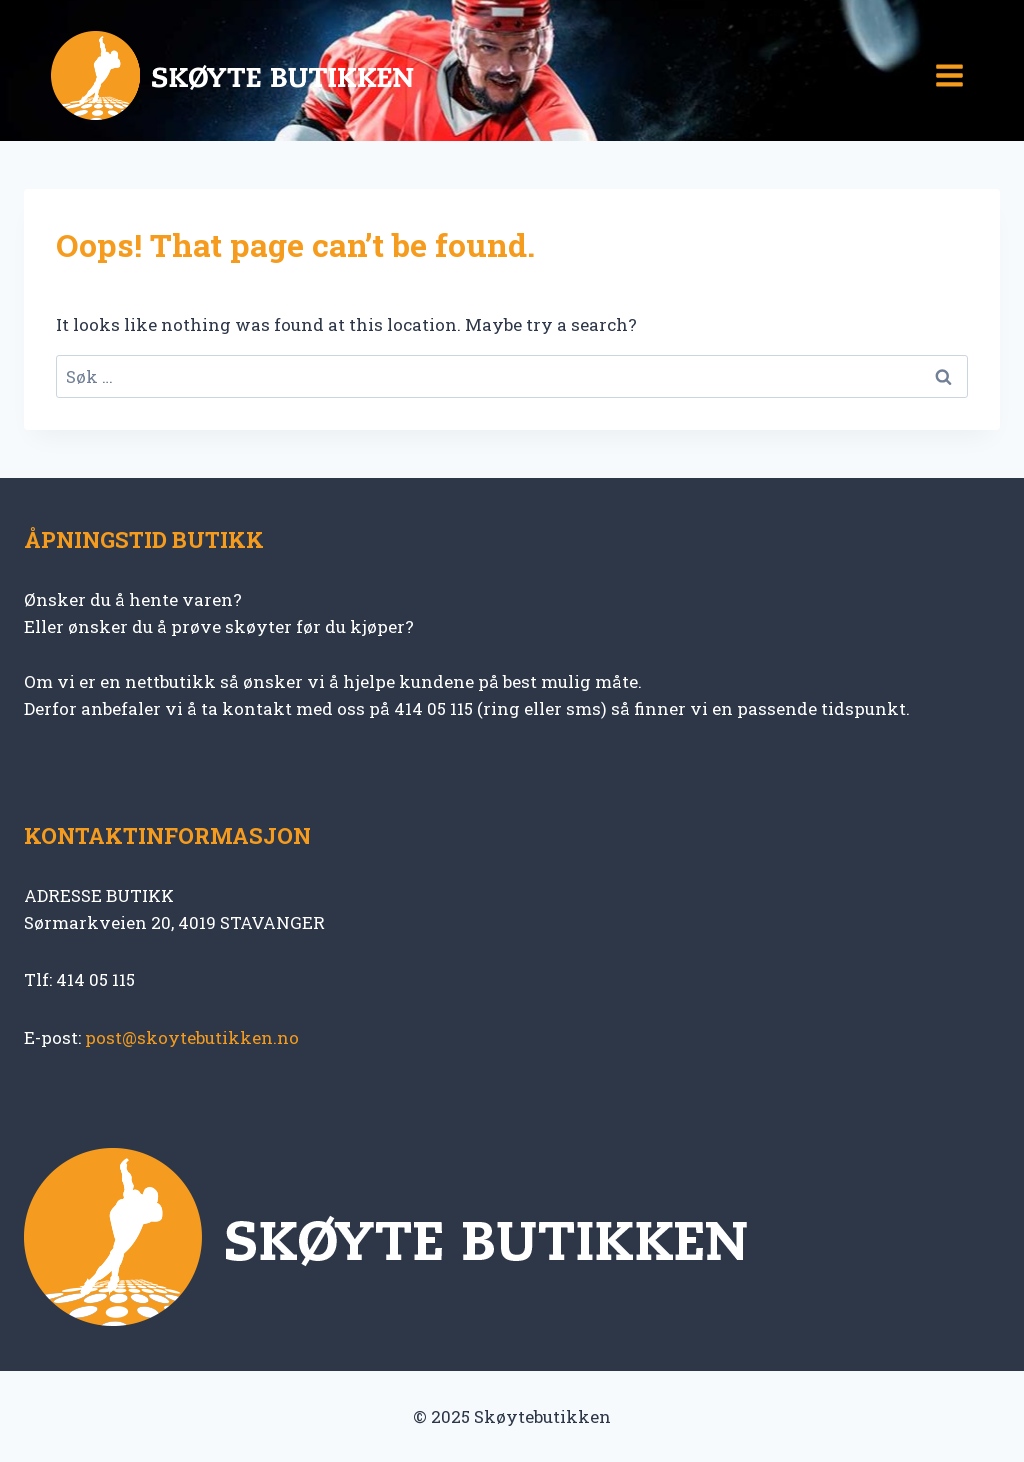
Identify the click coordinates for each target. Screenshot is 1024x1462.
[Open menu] (949, 75)
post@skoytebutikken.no (192, 1037)
